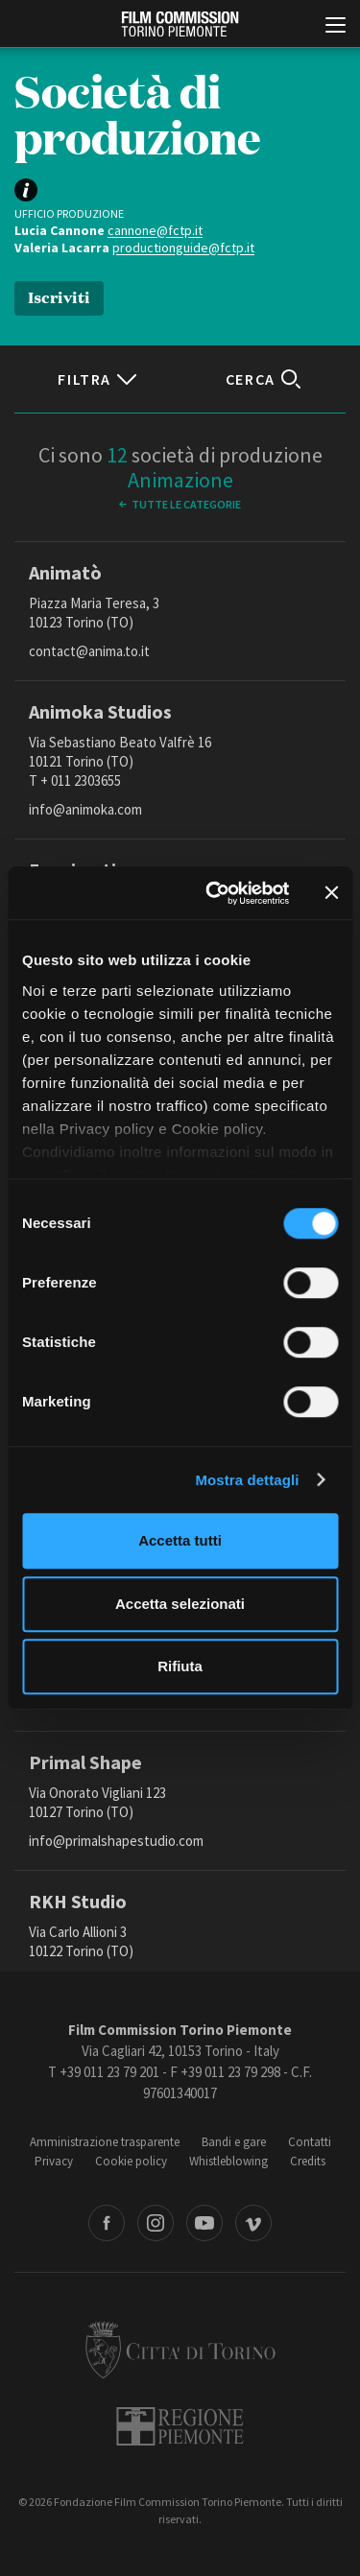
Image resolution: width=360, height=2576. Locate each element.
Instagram (155, 2223)
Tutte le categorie (186, 504)
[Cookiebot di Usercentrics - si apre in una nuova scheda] (214, 893)
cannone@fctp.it (155, 230)
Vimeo (253, 2223)
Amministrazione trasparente (105, 2142)
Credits (307, 2161)
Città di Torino (180, 2349)
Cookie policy (131, 2161)
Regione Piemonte (180, 2426)
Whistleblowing (228, 2161)
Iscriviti (59, 296)
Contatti (309, 2142)
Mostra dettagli (247, 1480)
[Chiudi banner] (331, 893)
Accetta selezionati (180, 1603)
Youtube (204, 2223)
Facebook (106, 2223)
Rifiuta (180, 1666)
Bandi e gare (234, 2142)
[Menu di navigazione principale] (335, 26)
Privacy (54, 2161)
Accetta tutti (180, 1540)
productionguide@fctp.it (183, 247)
